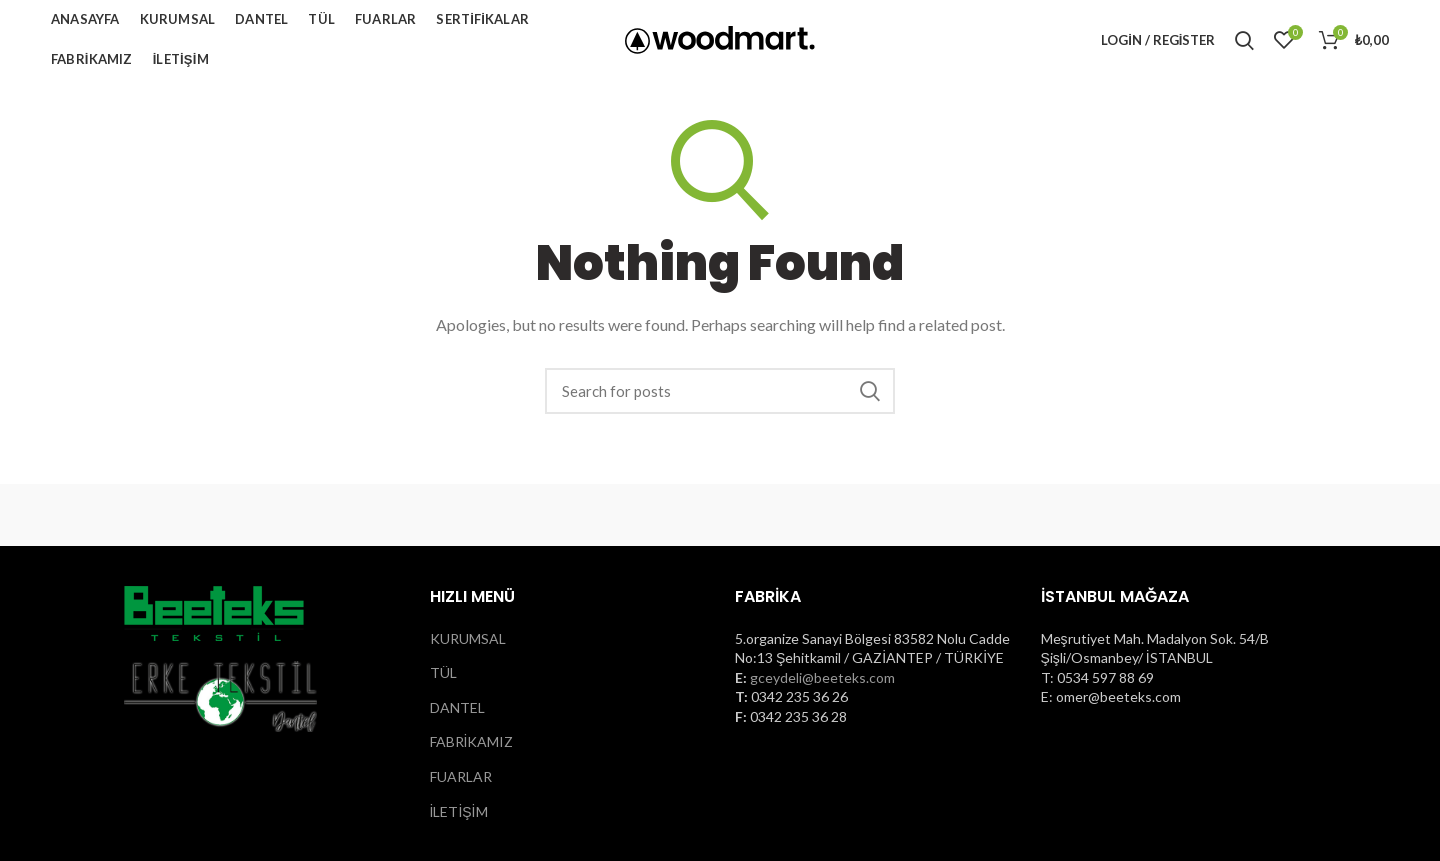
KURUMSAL (468, 638)
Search (870, 391)
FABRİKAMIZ (472, 741)
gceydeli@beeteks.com (822, 677)
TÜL (443, 672)
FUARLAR (461, 776)
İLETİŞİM (459, 811)
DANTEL (457, 707)
